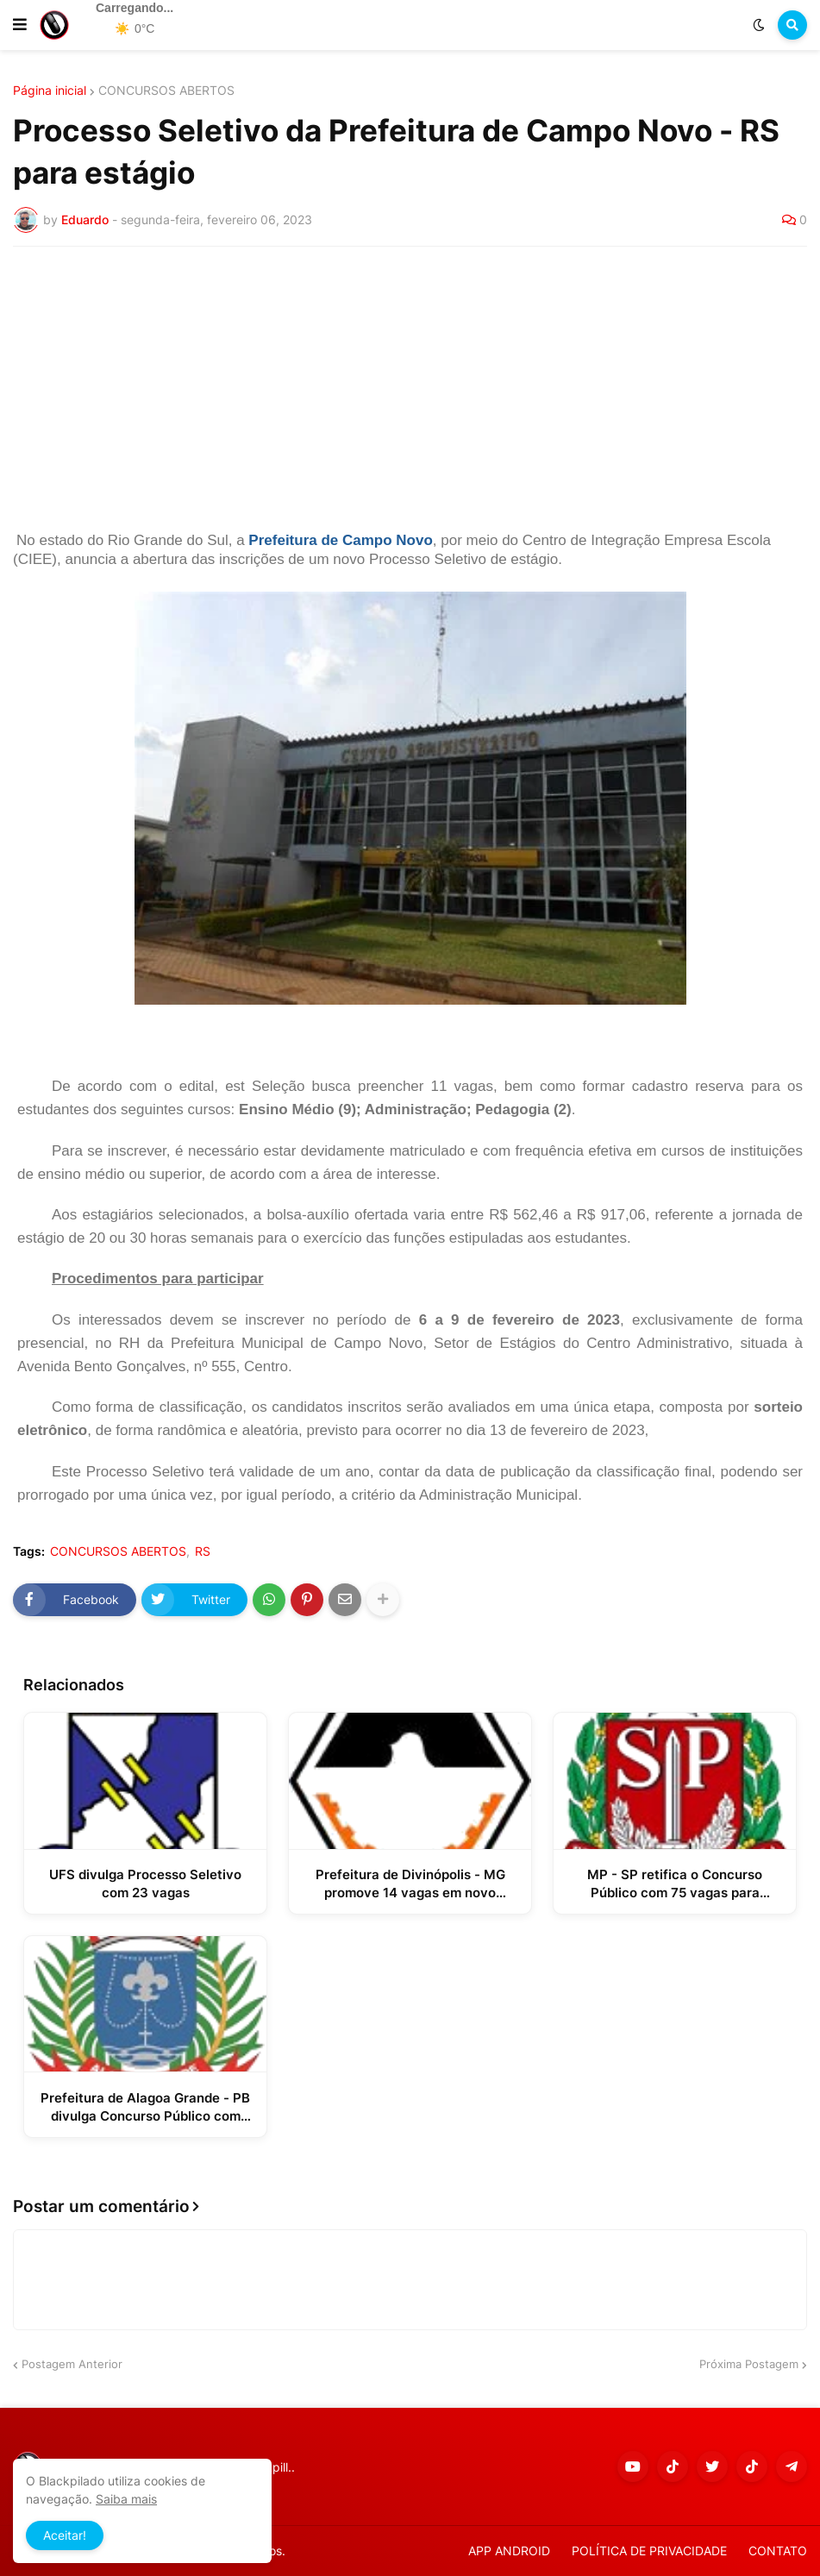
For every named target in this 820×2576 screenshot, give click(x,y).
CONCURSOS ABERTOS (166, 91)
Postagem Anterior (72, 2364)
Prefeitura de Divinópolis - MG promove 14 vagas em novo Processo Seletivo (410, 1884)
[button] (20, 25)
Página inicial (49, 91)
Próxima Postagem (748, 2364)
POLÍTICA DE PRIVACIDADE (649, 2550)
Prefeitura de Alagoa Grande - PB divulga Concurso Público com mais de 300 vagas (145, 2107)
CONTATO (777, 2550)
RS (202, 1551)
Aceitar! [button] (64, 2535)
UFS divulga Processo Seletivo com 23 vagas (145, 1883)
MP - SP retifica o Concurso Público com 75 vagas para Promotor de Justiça (674, 1884)
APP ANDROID (509, 2550)
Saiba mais (126, 2498)
